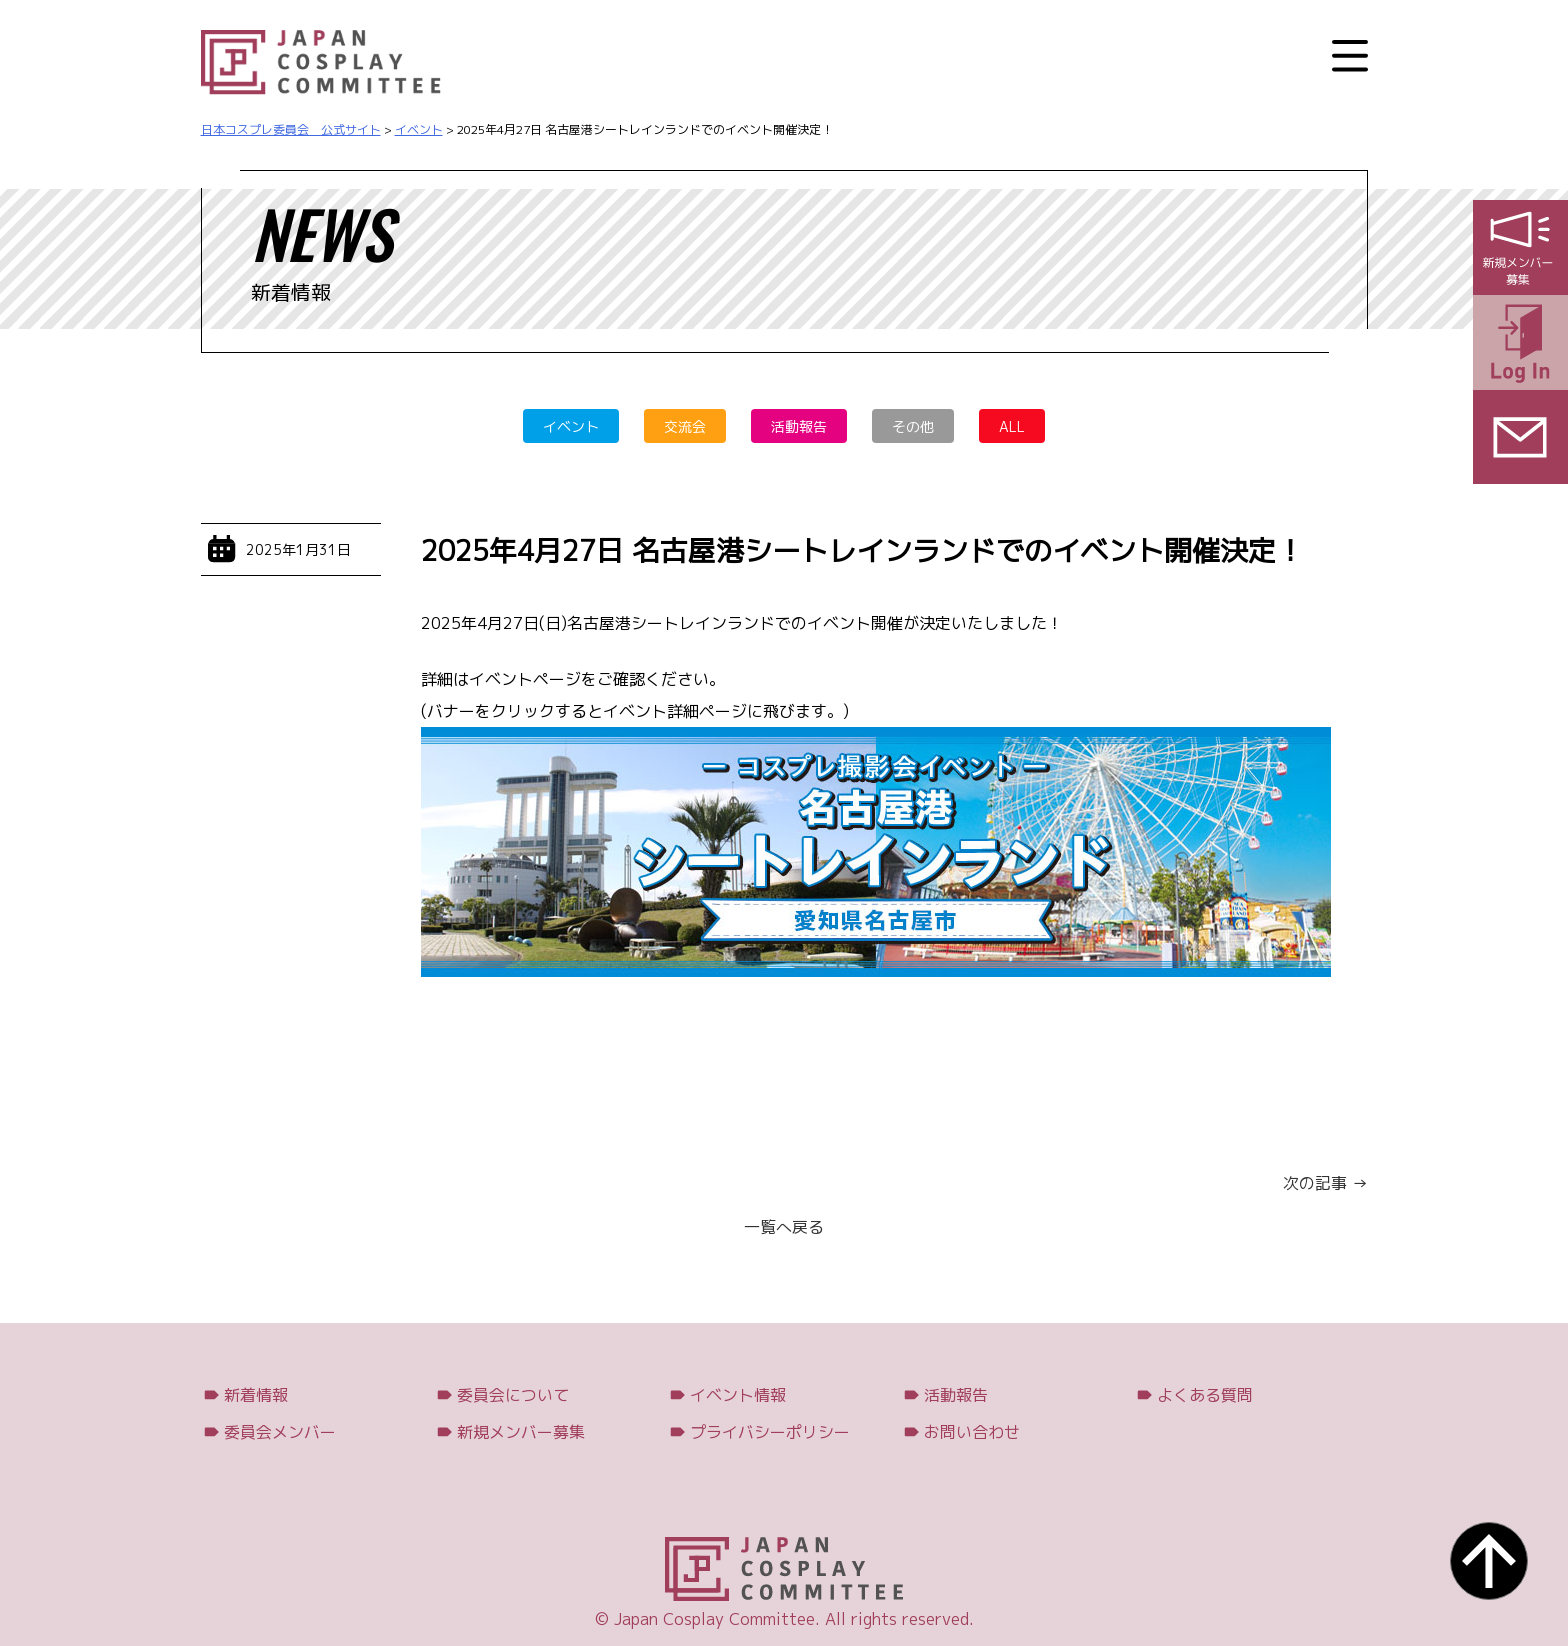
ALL (1012, 426)
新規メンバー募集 (521, 1432)
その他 (913, 426)
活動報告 (799, 426)
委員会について (513, 1395)
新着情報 (256, 1395)
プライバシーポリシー (770, 1432)
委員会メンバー (280, 1432)
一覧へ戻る (784, 1227)
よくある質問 (1205, 1395)
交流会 (685, 426)
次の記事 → (1325, 1183)
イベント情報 (738, 1395)
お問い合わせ (972, 1432)
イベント (571, 426)
